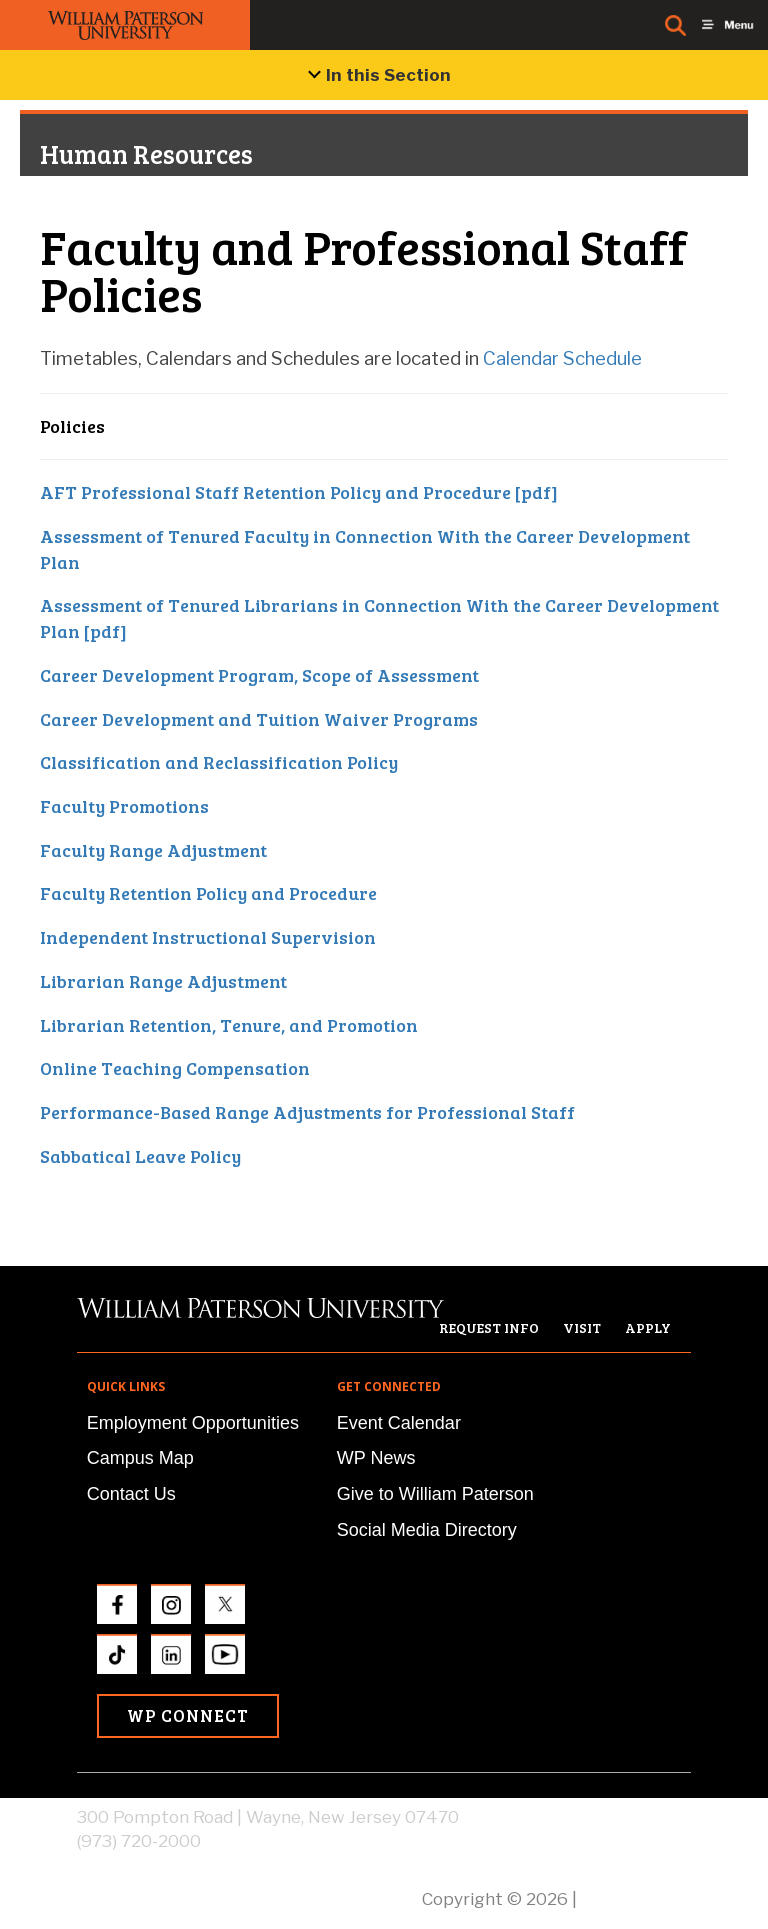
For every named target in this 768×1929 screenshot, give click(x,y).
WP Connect (188, 1715)
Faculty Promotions (124, 806)
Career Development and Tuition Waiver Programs (259, 719)
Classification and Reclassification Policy (219, 762)
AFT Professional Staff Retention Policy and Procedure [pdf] (299, 492)
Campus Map (140, 1458)
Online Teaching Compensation (175, 1068)
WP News (376, 1458)
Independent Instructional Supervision (208, 937)
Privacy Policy (636, 1899)
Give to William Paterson (435, 1494)
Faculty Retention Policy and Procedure (208, 893)
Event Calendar (399, 1423)
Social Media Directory (427, 1530)
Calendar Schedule (562, 358)
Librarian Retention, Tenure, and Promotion (229, 1025)
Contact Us (131, 1494)
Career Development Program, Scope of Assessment (259, 675)
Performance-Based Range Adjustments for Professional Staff (307, 1112)
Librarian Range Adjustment (163, 981)
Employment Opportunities (193, 1423)
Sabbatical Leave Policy (140, 1156)
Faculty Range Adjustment (153, 850)
